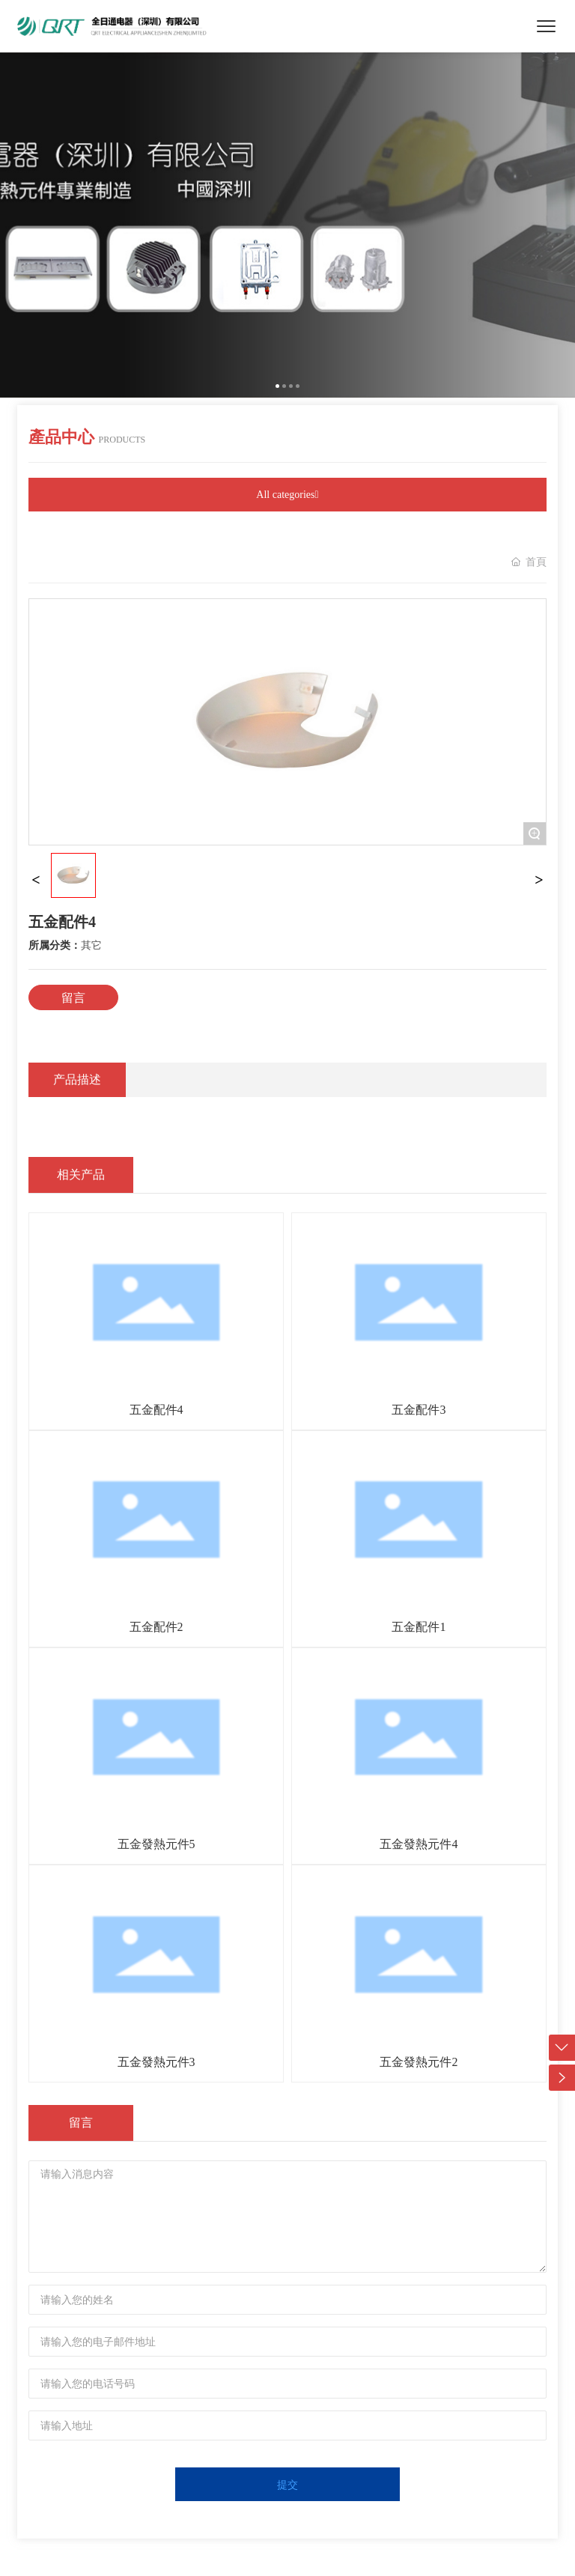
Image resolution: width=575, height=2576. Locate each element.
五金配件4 (156, 1409)
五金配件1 (418, 1626)
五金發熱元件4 (418, 1844)
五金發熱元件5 (156, 1844)
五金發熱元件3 (156, 2062)
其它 (91, 945)
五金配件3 (418, 1409)
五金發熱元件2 (418, 2062)
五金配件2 (156, 1626)
